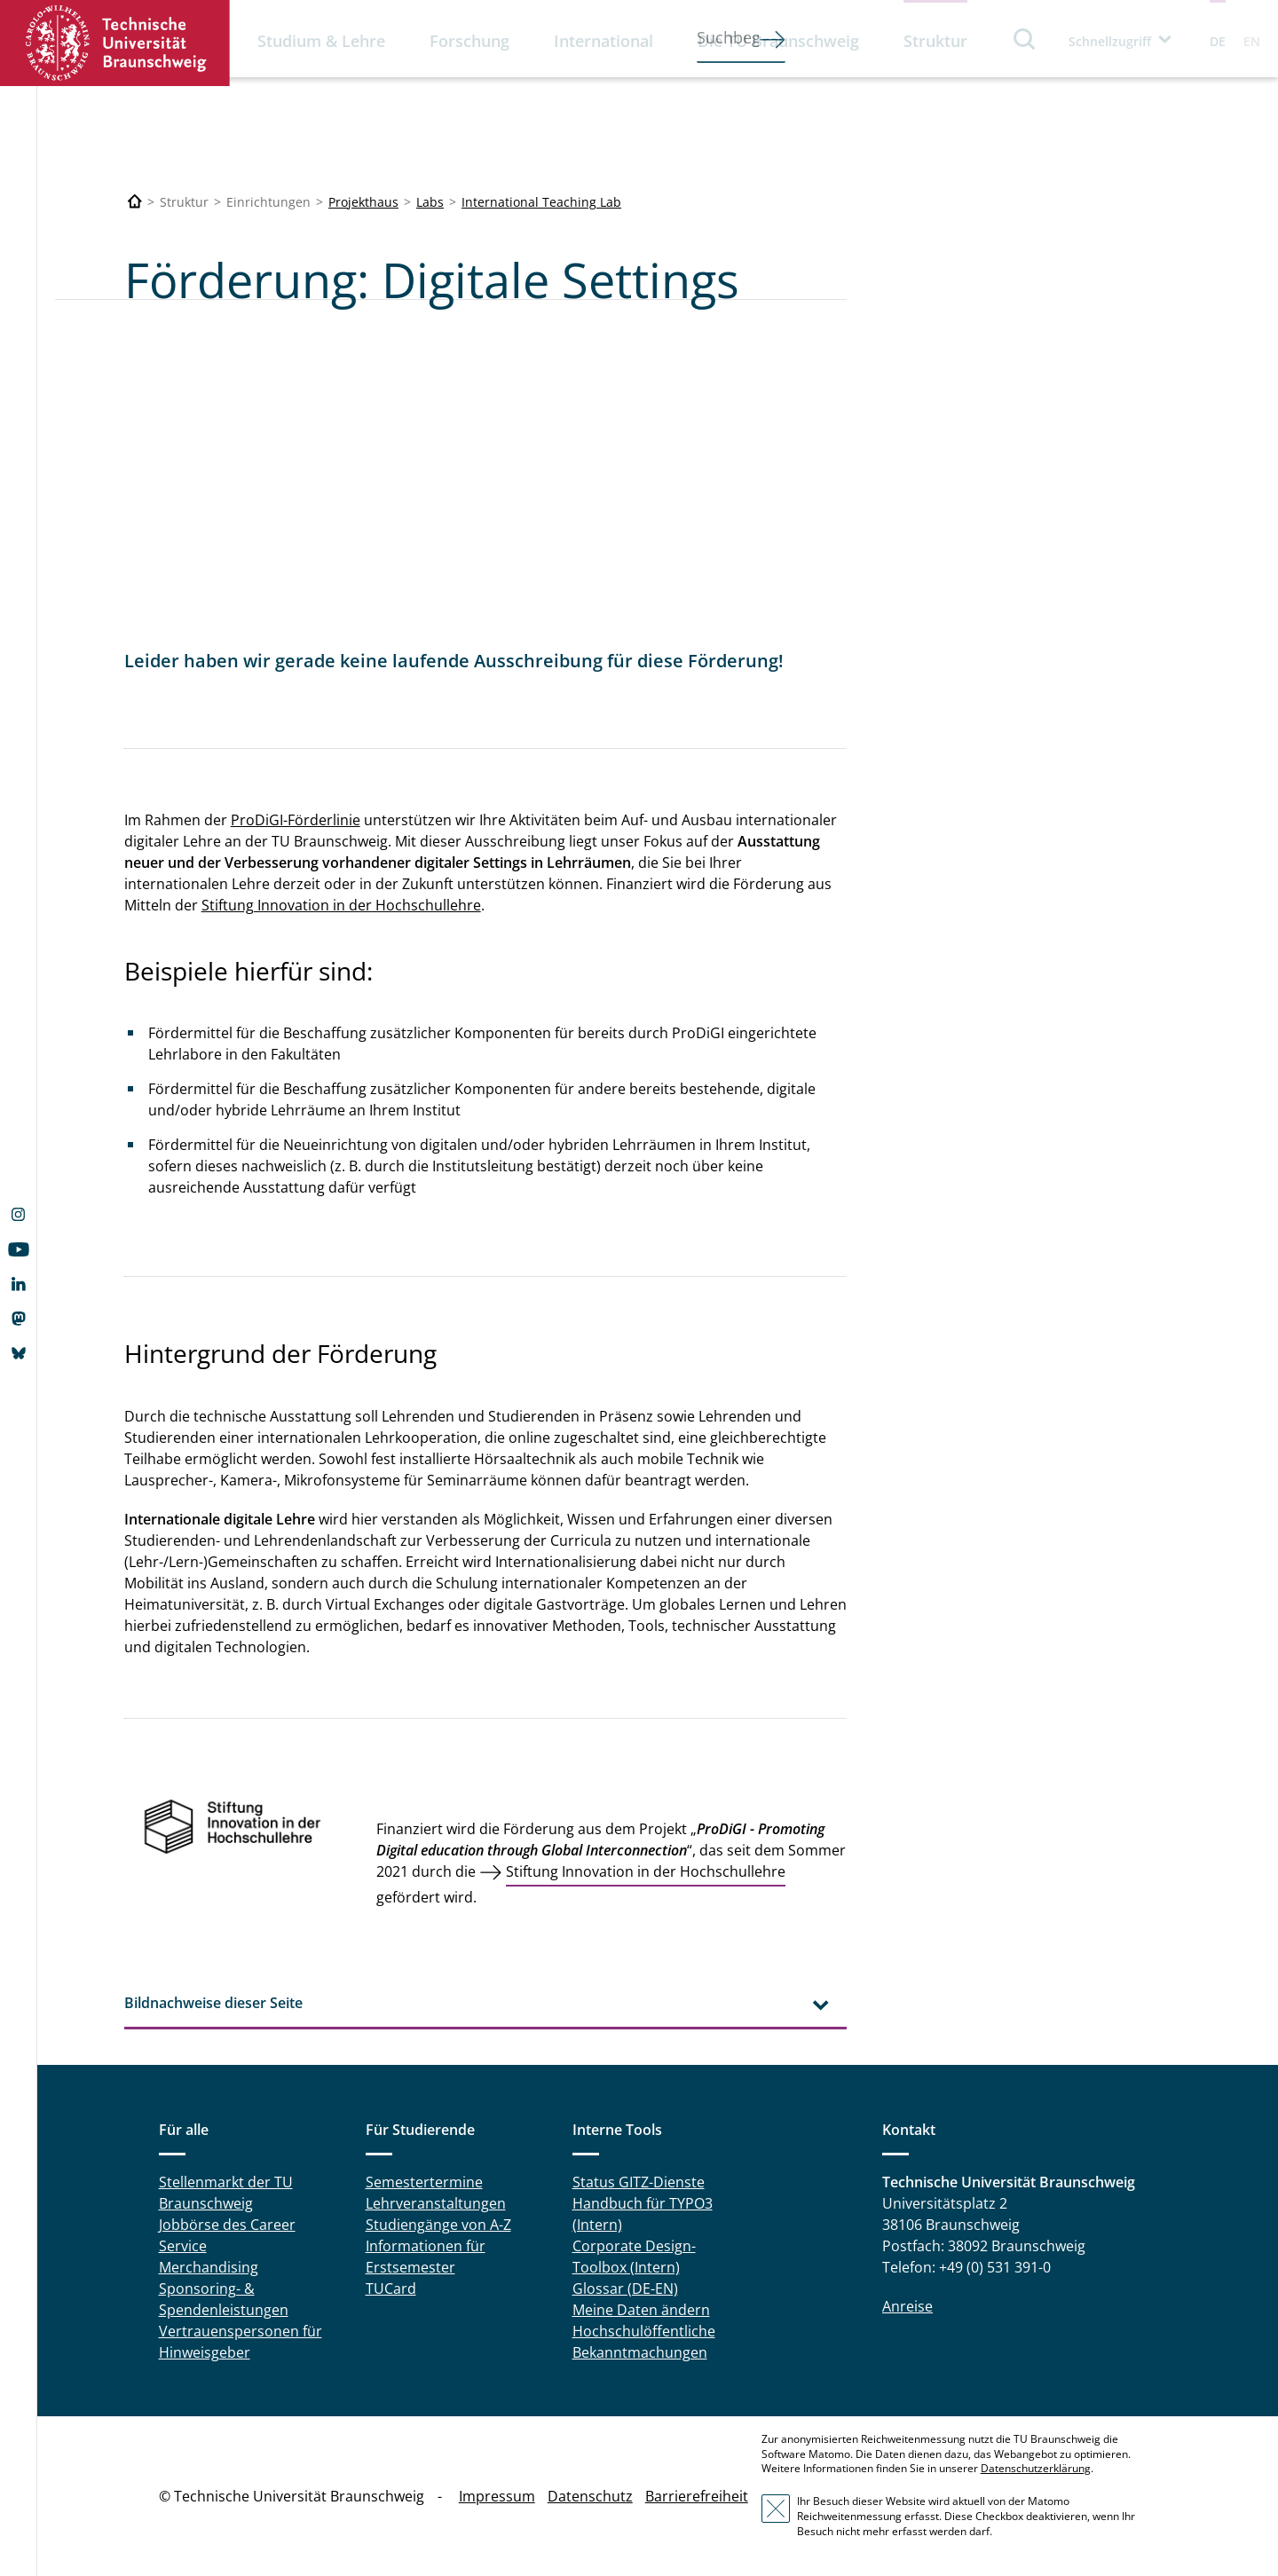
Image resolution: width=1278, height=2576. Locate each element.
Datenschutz (590, 2496)
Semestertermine (424, 2182)
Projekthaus (363, 201)
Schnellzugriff (1110, 41)
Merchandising (208, 2267)
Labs (430, 201)
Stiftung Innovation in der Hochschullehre (341, 905)
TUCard (391, 2288)
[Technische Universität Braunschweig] (135, 201)
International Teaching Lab (541, 201)
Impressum (497, 2496)
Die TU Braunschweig (778, 40)
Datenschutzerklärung (1036, 2468)
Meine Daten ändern (641, 2310)
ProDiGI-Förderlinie (295, 820)
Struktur (935, 40)
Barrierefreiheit (696, 2496)
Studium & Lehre (321, 40)
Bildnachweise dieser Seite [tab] (213, 2003)
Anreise (907, 2306)
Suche (1025, 38)
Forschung (469, 40)
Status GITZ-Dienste (638, 2182)
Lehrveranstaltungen (436, 2203)
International (603, 40)
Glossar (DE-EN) (625, 2288)
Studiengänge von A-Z (438, 2224)
